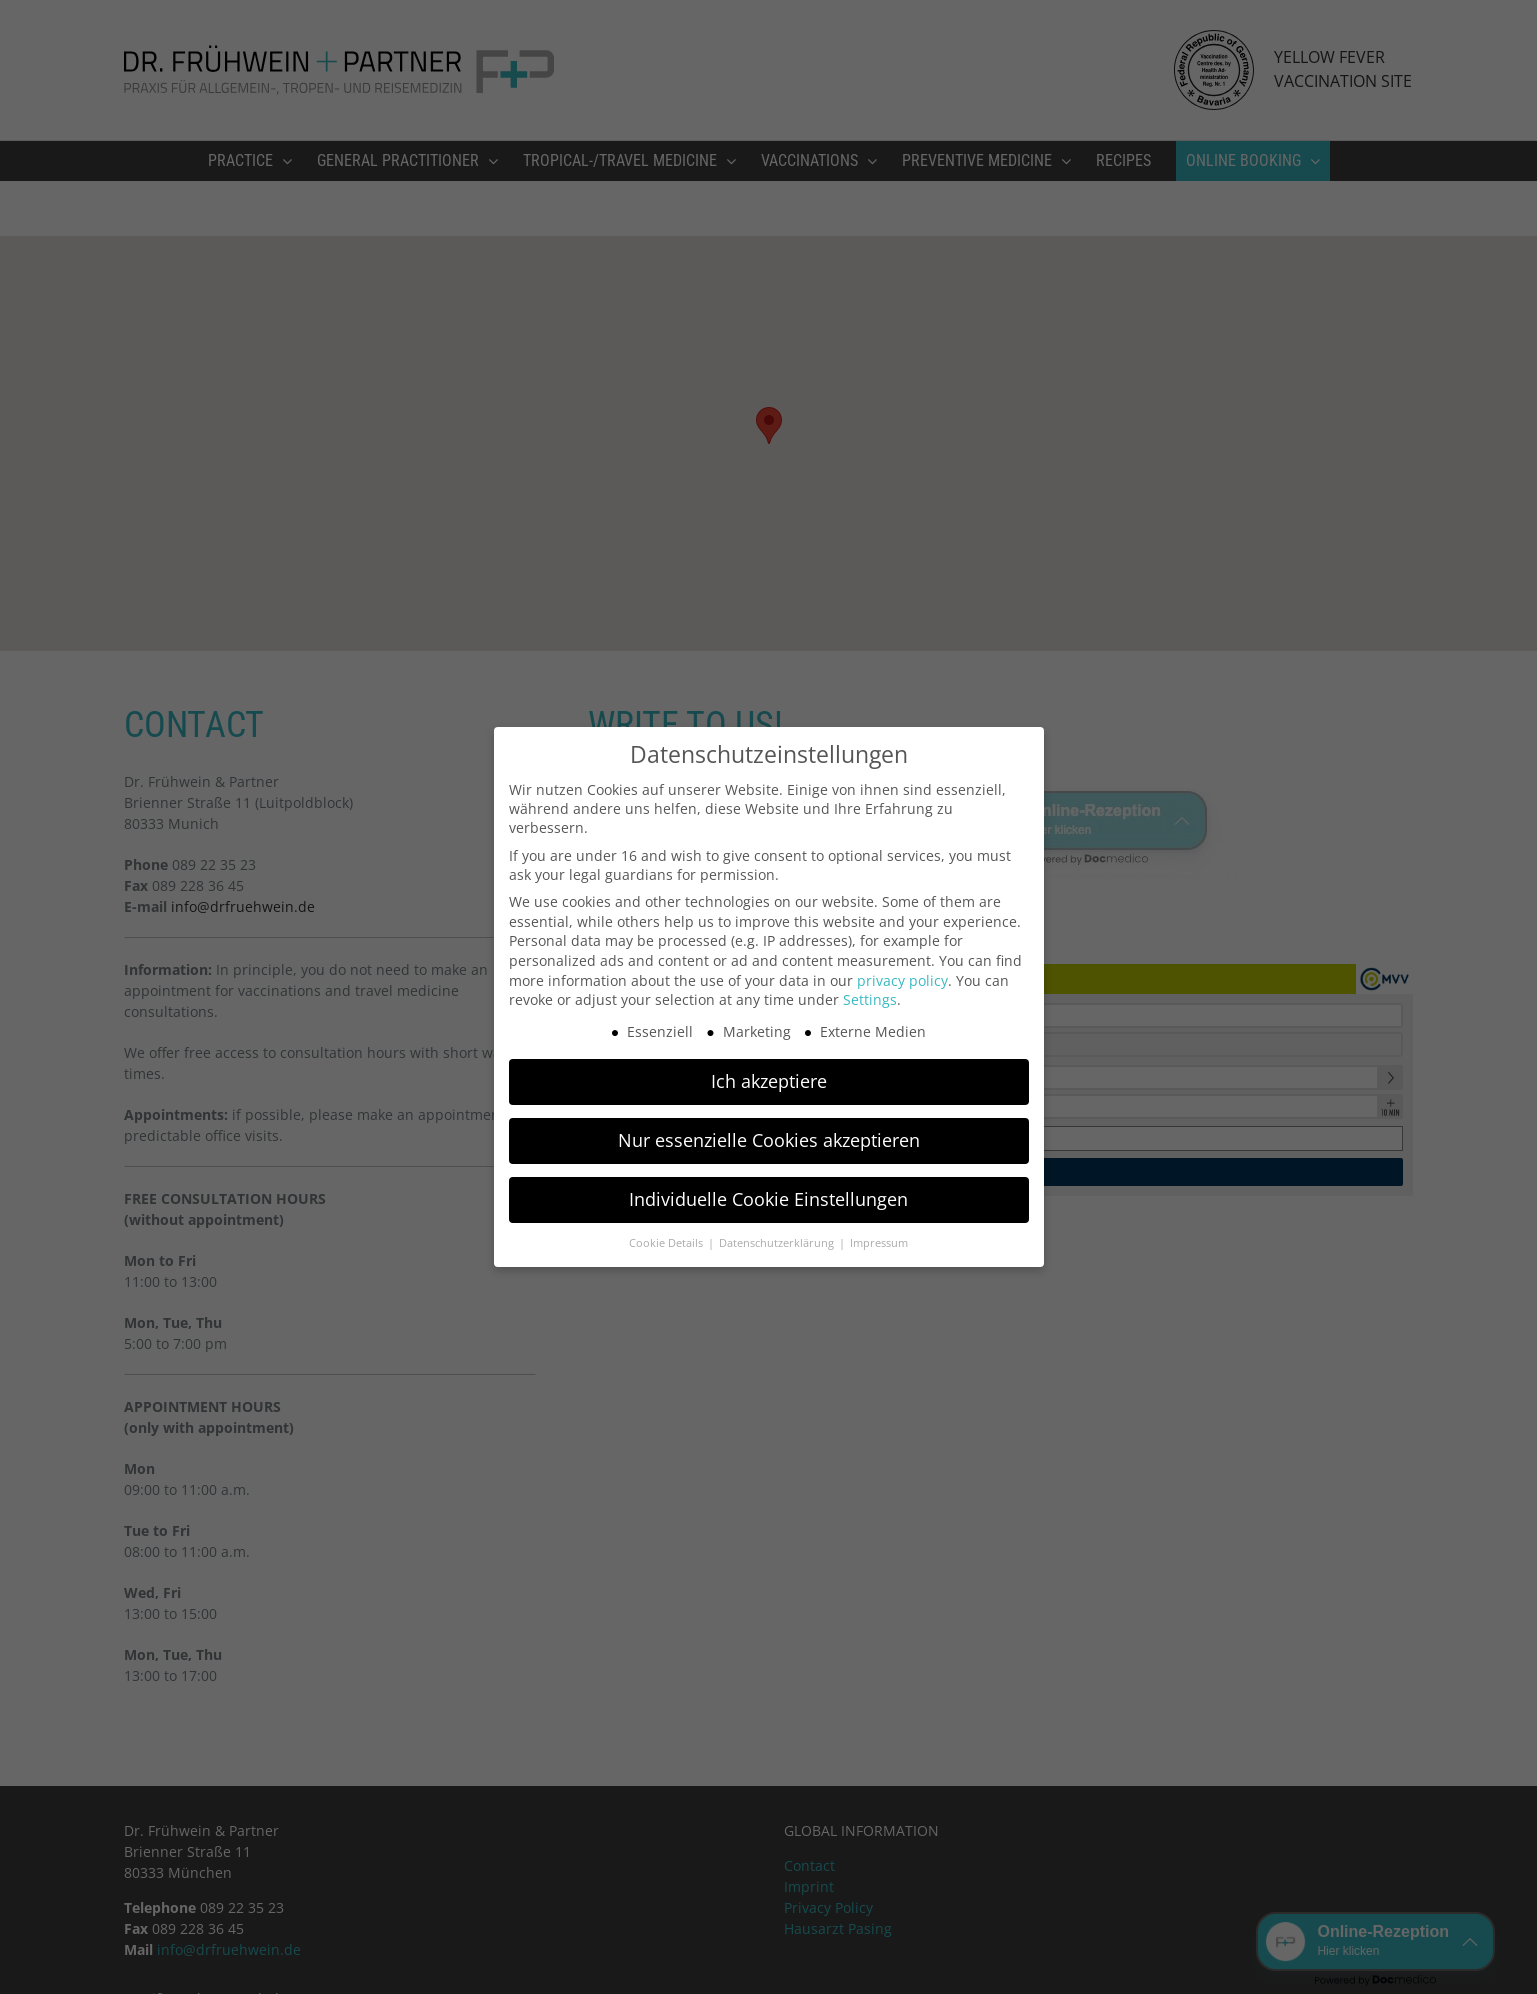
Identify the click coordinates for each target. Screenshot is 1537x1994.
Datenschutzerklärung (778, 1243)
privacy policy (902, 980)
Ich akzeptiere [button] (769, 1081)
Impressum (879, 1243)
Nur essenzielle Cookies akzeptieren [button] (769, 1140)
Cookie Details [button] (667, 1243)
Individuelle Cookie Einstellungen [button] (768, 1199)
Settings (870, 999)
